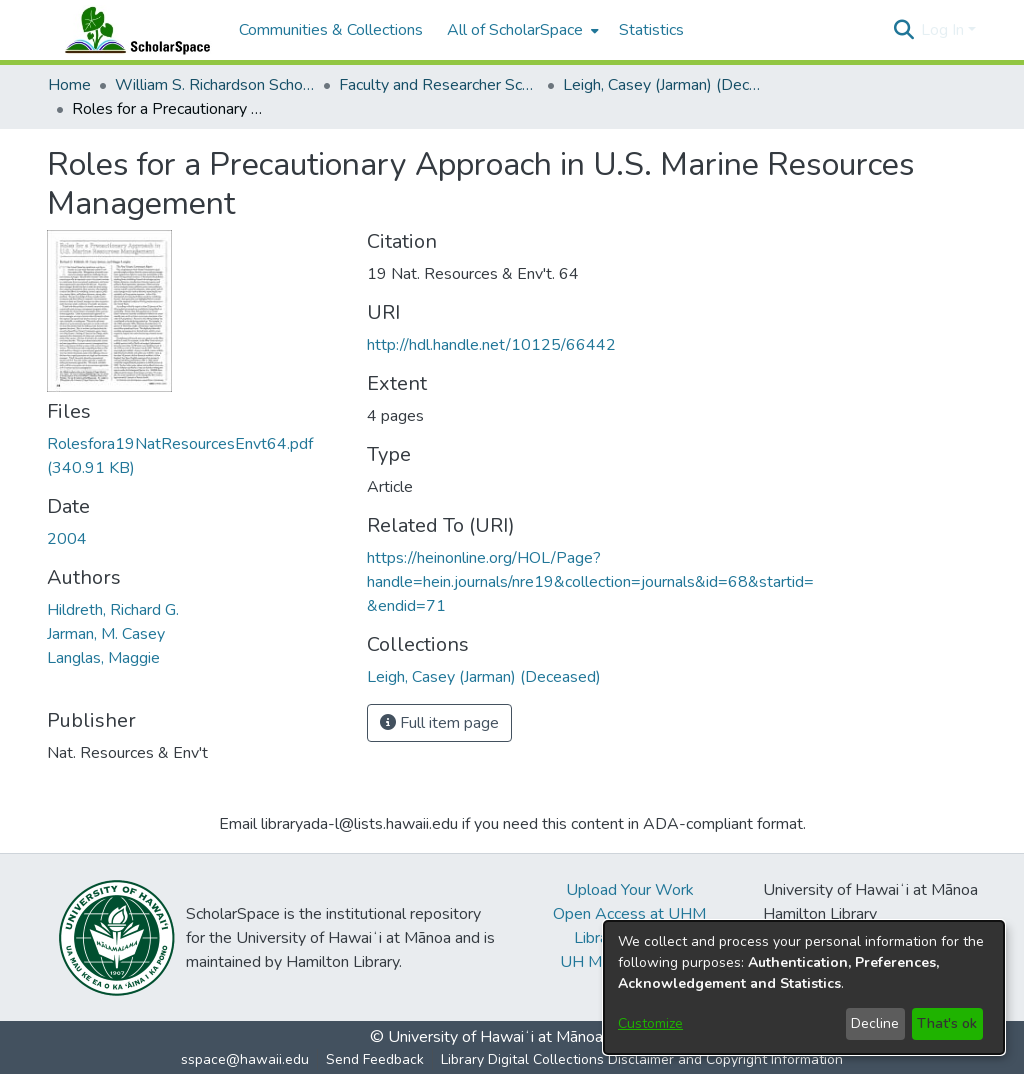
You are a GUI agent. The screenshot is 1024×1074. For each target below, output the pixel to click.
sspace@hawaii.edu (245, 1059)
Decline (875, 1023)
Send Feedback (375, 1059)
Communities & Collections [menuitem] (331, 30)
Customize (650, 1023)
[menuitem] (521, 30)
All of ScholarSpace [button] (515, 30)
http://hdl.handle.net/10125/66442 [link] (491, 345)
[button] (903, 30)
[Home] (133, 30)
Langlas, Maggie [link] (103, 658)
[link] (484, 677)
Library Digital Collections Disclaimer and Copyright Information (642, 1059)
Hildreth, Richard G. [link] (113, 610)
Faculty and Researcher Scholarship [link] (439, 85)
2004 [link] (67, 539)
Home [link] (69, 85)
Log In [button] (944, 30)
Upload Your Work (630, 890)
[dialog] (804, 987)
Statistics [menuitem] (651, 30)
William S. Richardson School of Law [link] (215, 85)
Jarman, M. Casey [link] (106, 634)
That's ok (947, 1023)
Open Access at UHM (629, 914)
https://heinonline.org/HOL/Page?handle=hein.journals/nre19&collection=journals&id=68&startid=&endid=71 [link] (590, 582)
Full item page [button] (439, 723)
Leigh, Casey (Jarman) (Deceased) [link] (663, 85)
